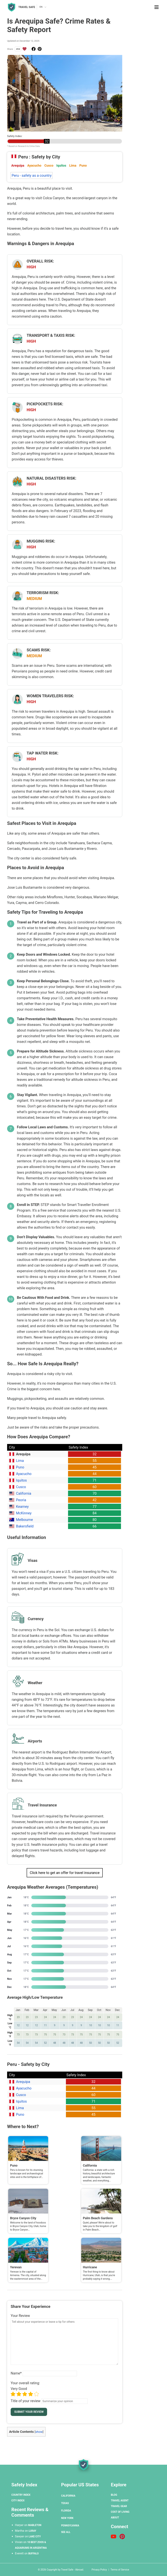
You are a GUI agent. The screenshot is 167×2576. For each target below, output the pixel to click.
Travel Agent (120, 2500)
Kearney (22, 1506)
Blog (114, 2494)
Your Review (20, 2316)
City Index (18, 2500)
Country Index (20, 2494)
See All (65, 2532)
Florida (66, 2510)
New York (67, 2518)
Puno (83, 165)
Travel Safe (26, 7)
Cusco (48, 165)
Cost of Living (120, 2511)
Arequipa (17, 165)
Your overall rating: (25, 2383)
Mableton (34, 2525)
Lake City (35, 2536)
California (23, 1493)
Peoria (21, 1500)
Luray (32, 2530)
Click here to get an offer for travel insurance (65, 1873)
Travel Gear (119, 2506)
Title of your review (26, 2401)
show (39, 2431)
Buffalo (33, 2553)
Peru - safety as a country (32, 175)
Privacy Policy (99, 2569)
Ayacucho (34, 165)
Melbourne (24, 1520)
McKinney (23, 1513)
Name (16, 2373)
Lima (72, 165)
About (115, 2517)
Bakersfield (25, 1526)
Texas (65, 2503)
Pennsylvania (70, 2525)
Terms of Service (120, 2569)
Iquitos (61, 165)
